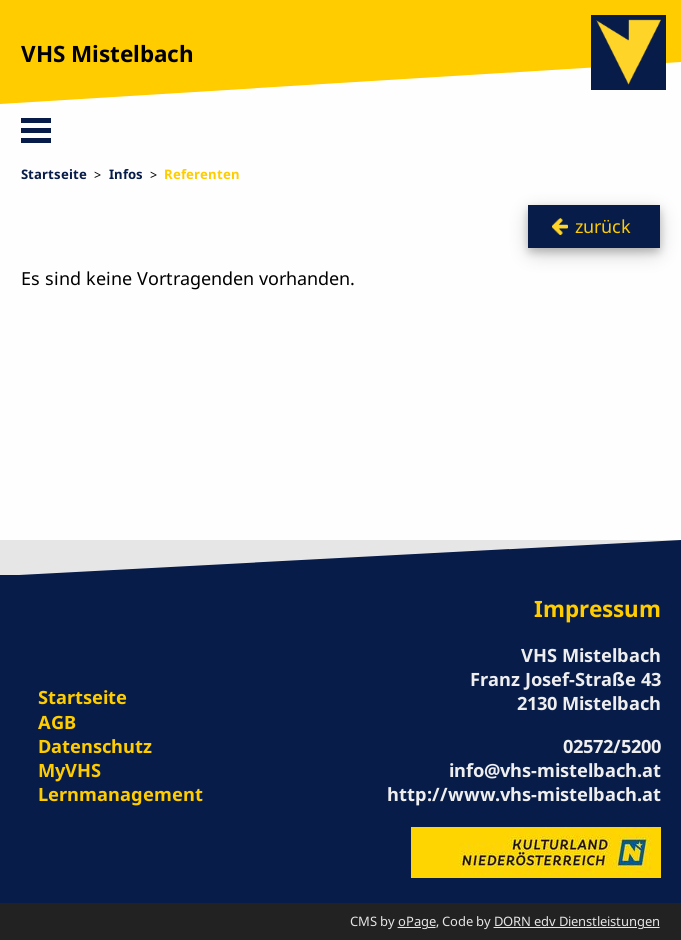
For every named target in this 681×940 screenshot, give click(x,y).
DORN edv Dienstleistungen (577, 921)
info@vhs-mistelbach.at (555, 769)
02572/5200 (612, 745)
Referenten (202, 174)
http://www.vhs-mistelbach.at (524, 793)
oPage (417, 921)
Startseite (54, 174)
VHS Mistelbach (107, 53)
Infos (126, 174)
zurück (603, 225)
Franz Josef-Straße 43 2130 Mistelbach (565, 690)
